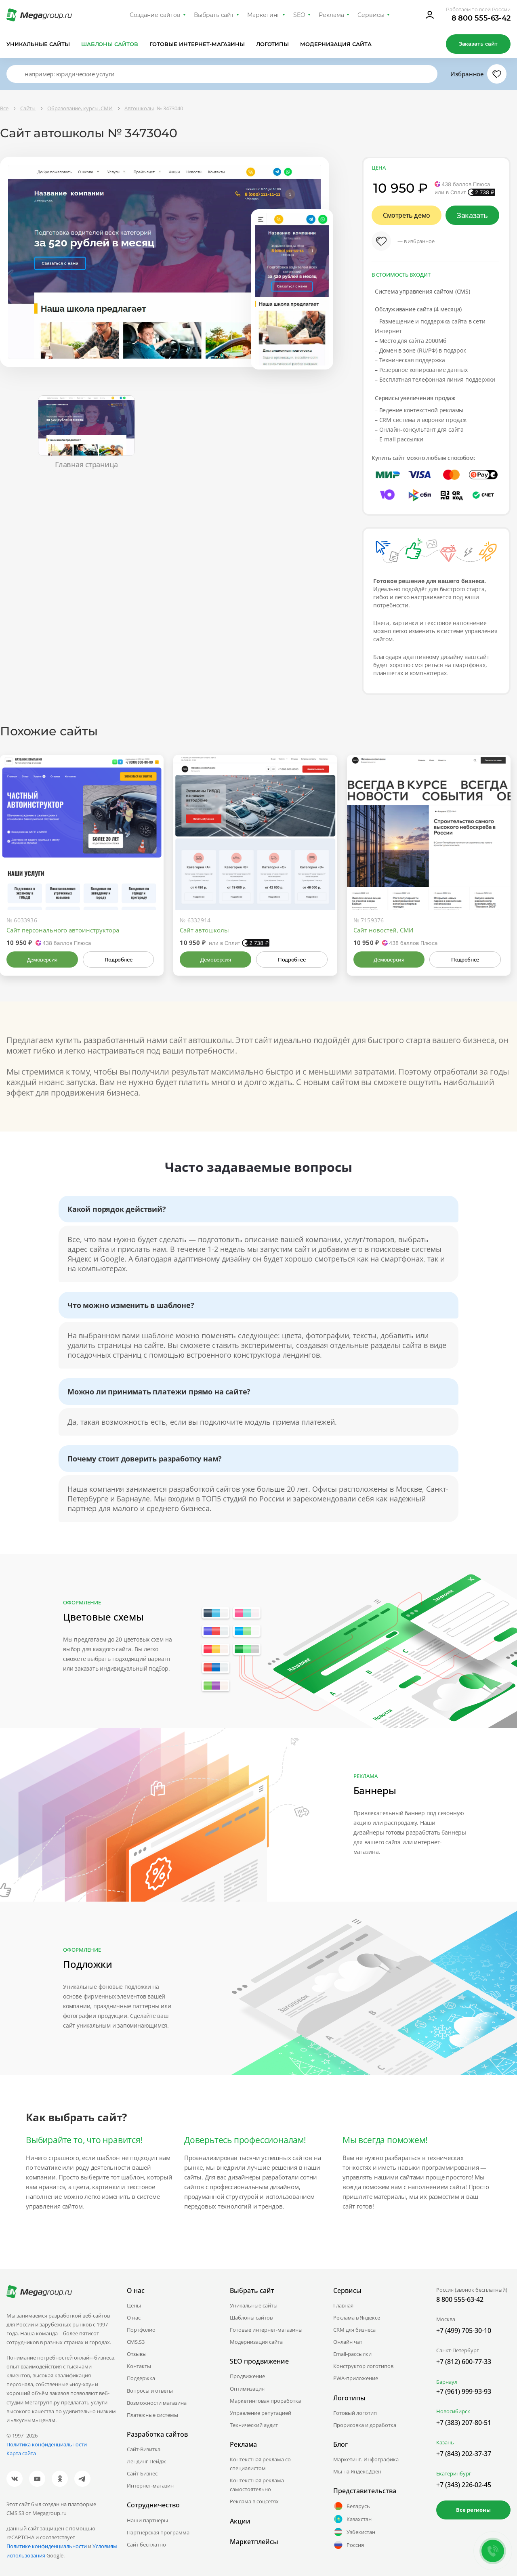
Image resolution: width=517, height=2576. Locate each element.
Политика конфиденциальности (46, 2444)
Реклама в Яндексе (356, 2317)
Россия (348, 2545)
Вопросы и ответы (150, 2390)
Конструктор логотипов (363, 2366)
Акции (240, 2521)
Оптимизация (247, 2388)
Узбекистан (354, 2532)
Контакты (139, 2366)
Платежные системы (152, 2415)
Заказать (472, 215)
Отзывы (137, 2354)
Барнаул (446, 2381)
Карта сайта (21, 2453)
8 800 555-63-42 (481, 18)
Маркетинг (263, 15)
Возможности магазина (157, 2402)
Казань (445, 2442)
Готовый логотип (355, 2412)
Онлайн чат (347, 2341)
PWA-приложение (355, 2378)
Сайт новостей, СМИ (383, 930)
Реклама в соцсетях (254, 2501)
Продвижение (247, 2376)
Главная (343, 2305)
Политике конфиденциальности (46, 2546)
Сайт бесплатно (146, 2544)
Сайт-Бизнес (142, 2473)
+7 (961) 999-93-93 (463, 2391)
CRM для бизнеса (354, 2329)
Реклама (331, 15)
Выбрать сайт (214, 15)
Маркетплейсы (254, 2541)
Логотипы (272, 44)
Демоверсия (42, 959)
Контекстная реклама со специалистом (260, 2464)
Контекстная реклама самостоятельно (257, 2485)
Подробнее (118, 959)
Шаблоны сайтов (110, 44)
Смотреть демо (406, 215)
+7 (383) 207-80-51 (463, 2422)
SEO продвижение (259, 2361)
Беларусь (351, 2506)
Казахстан (352, 2519)
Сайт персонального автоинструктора (62, 930)
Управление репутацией (260, 2412)
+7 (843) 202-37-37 (463, 2453)
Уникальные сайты (38, 44)
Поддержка (141, 2378)
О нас (134, 2317)
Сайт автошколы (204, 930)
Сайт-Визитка (143, 2449)
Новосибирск (453, 2411)
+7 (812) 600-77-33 (463, 2361)
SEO (299, 15)
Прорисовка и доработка (364, 2425)
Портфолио (141, 2329)
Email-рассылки (352, 2354)
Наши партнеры (147, 2520)
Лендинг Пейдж (146, 2461)
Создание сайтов (155, 15)
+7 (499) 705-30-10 (463, 2330)
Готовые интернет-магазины (196, 44)
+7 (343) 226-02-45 (463, 2484)
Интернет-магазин (150, 2485)
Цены (134, 2305)
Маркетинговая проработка (265, 2400)
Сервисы (371, 15)
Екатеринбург (453, 2473)
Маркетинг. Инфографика (366, 2459)
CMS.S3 (136, 2341)
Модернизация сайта (336, 44)
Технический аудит (254, 2425)
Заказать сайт (478, 43)
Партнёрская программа (158, 2532)
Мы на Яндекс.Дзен (357, 2471)
